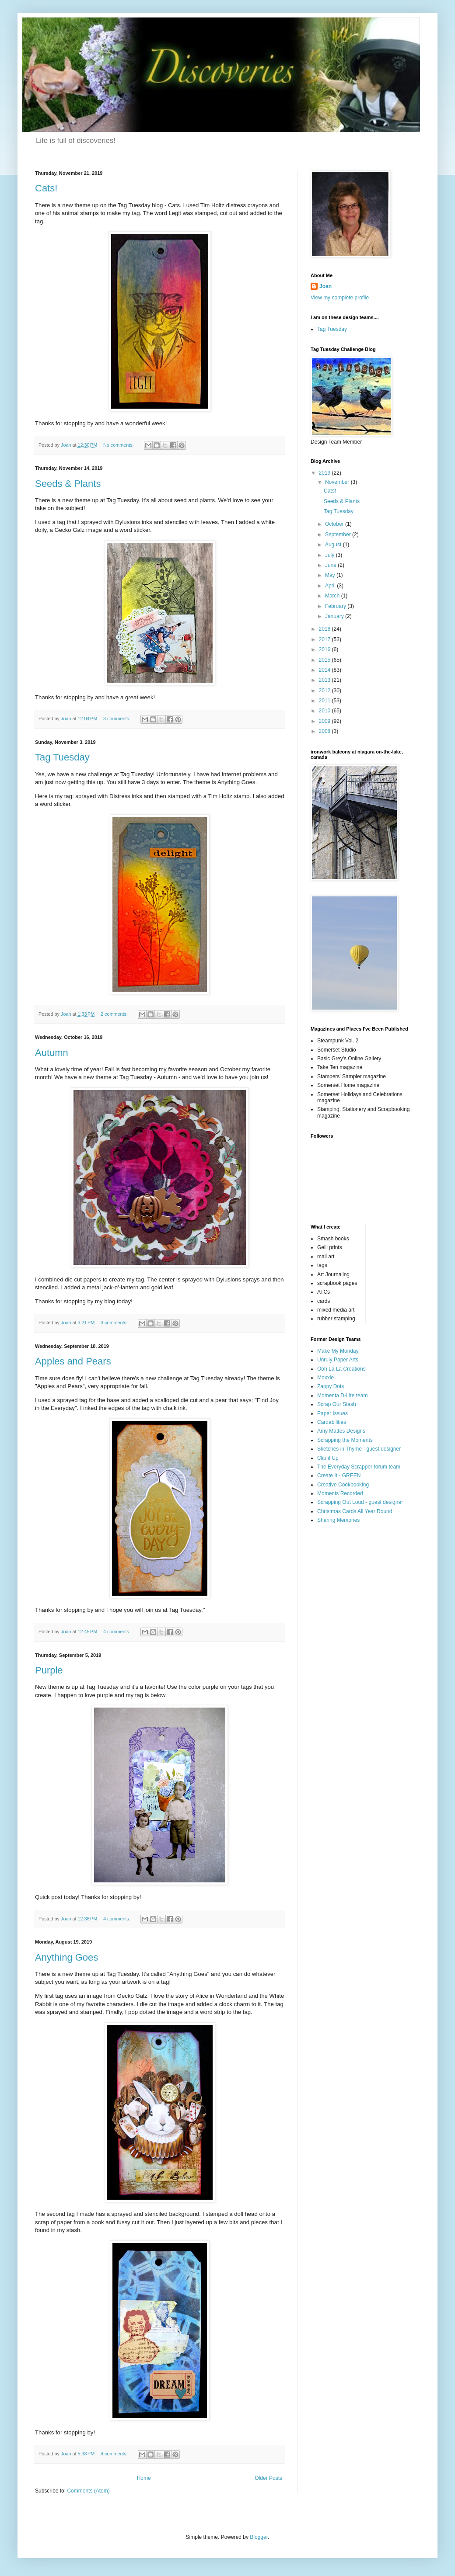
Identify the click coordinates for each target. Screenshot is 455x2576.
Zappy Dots (330, 1386)
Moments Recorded (340, 1493)
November (338, 482)
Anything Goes (66, 1957)
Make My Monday (338, 1351)
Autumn (51, 1052)
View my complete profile (340, 298)
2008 (325, 731)
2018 (325, 629)
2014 (325, 670)
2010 (325, 711)
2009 (325, 721)
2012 (325, 690)
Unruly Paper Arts (337, 1360)
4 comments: (117, 1631)
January (335, 616)
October (335, 524)
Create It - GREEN (338, 1475)
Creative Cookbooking (343, 1485)
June (331, 565)
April (331, 586)
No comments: (119, 445)
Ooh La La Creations (341, 1369)
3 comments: (117, 718)
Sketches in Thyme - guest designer (359, 1449)
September (338, 534)
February (336, 606)
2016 (325, 649)
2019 (325, 473)
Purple (49, 1670)
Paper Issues (332, 1413)
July (330, 555)
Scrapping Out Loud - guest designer (360, 1502)
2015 (325, 660)
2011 (325, 701)
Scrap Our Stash (336, 1404)
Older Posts (268, 2478)
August (334, 545)
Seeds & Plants (68, 483)
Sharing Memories (338, 1520)
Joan (325, 286)
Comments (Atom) (88, 2491)
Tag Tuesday (62, 757)
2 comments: (115, 1014)
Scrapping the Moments (345, 1440)
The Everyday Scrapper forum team (358, 1467)
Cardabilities (331, 1422)
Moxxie (325, 1378)
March (333, 596)
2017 (325, 639)
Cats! (46, 188)
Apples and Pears (73, 1361)
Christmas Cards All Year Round (354, 1511)
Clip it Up (328, 1458)
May (330, 575)
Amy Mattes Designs (341, 1431)
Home (144, 2478)
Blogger (259, 2537)
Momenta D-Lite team (342, 1395)
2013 (325, 680)
